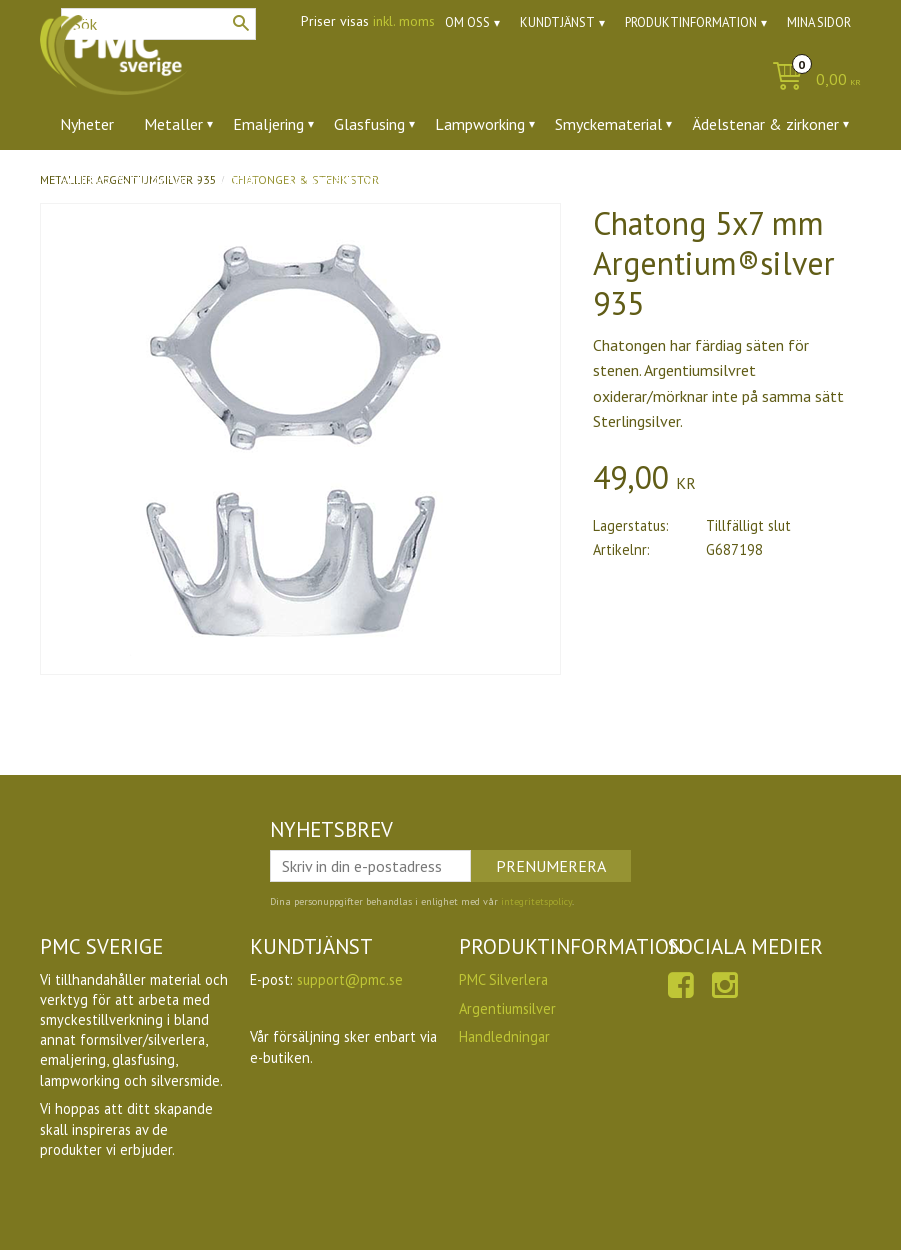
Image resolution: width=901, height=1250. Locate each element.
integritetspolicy (536, 901)
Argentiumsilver (507, 1008)
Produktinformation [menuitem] (691, 22)
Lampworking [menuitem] (480, 124)
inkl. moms (404, 21)
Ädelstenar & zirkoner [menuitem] (765, 124)
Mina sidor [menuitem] (819, 22)
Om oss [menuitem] (467, 22)
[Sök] (241, 23)
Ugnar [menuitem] (238, 179)
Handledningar (504, 1036)
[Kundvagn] (811, 80)
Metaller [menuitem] (173, 124)
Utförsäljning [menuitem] (332, 179)
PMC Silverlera (503, 979)
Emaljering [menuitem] (268, 124)
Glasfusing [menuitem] (369, 124)
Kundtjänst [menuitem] (557, 22)
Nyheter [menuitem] (87, 124)
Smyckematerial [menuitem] (608, 124)
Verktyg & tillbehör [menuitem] (124, 179)
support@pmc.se (350, 979)
